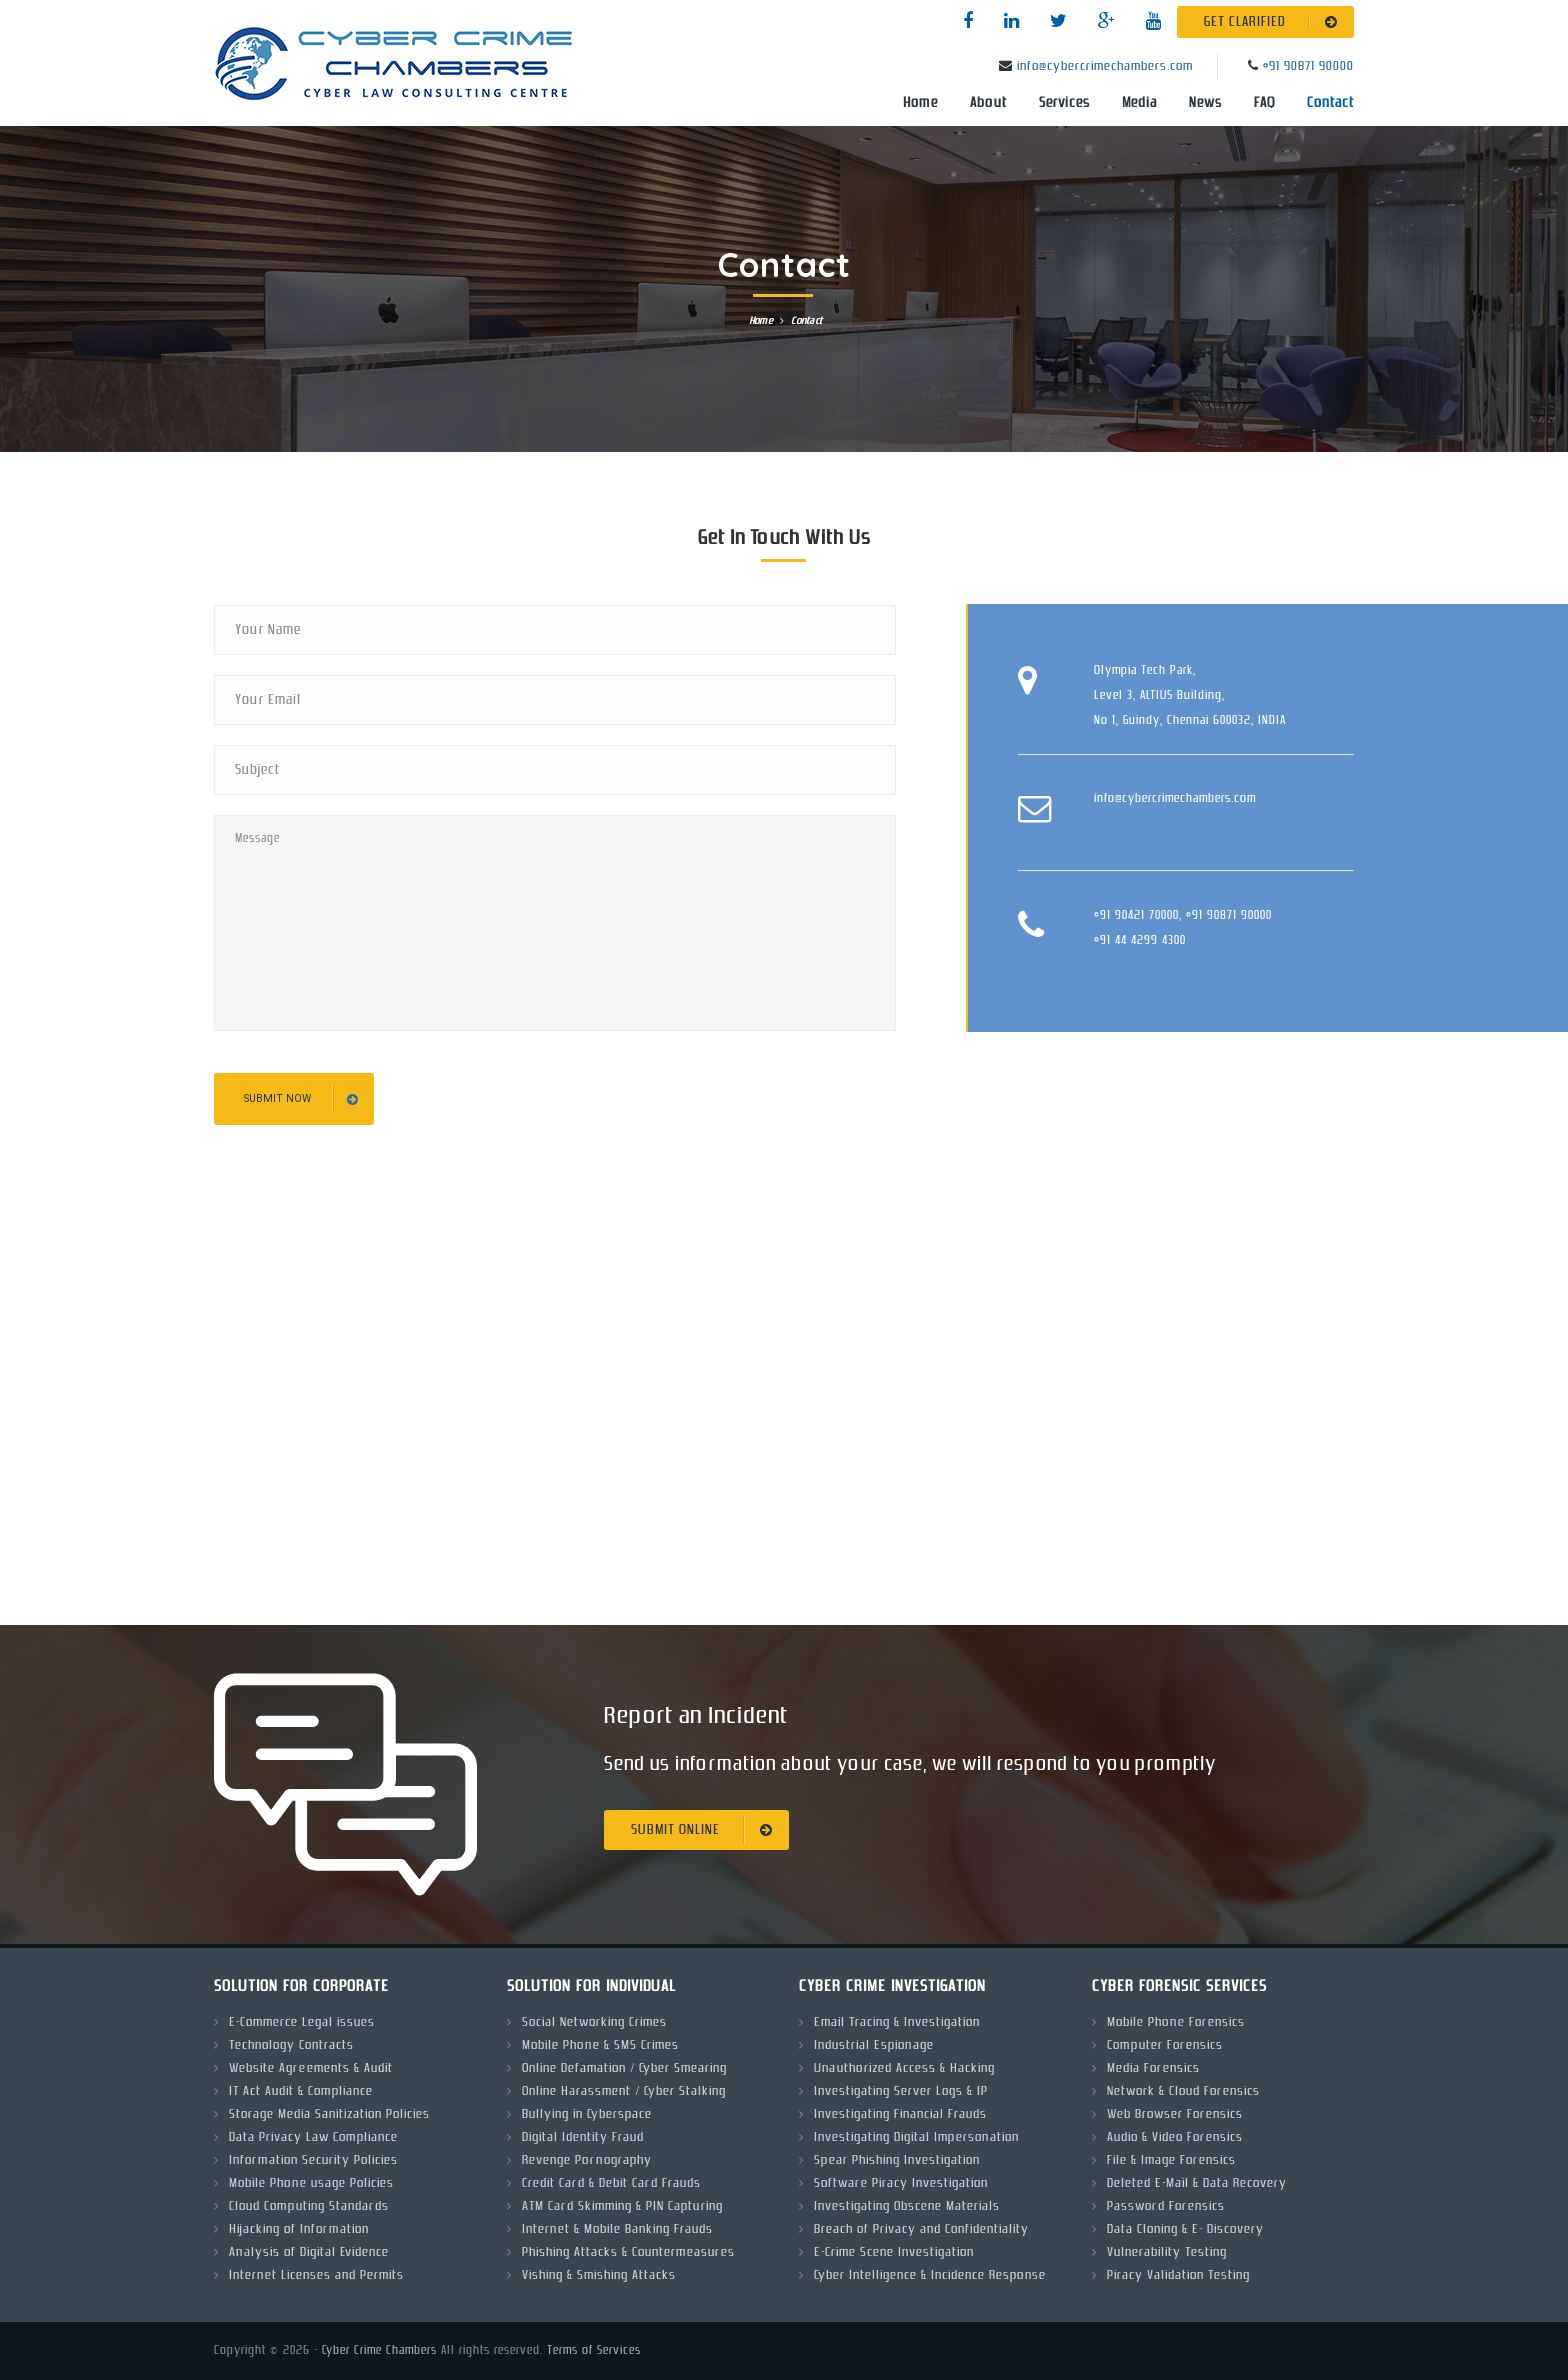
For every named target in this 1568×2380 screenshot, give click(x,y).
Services (1064, 103)
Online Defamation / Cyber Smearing (624, 2068)
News (1205, 103)
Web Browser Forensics (1175, 2114)
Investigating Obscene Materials (907, 2206)
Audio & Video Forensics (1175, 2137)
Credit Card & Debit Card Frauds (611, 2183)
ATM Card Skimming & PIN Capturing (622, 2206)
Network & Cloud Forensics (1183, 2091)
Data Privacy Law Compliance (313, 2137)
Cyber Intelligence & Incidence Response (930, 2275)
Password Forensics (1166, 2206)
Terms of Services (594, 2350)
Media (1139, 103)
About (988, 103)
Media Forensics (1153, 2068)
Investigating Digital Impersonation (916, 2137)
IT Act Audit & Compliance (301, 2091)
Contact (1330, 103)
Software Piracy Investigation (901, 2183)
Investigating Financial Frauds (900, 2114)
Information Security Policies (313, 2160)
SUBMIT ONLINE (705, 1830)
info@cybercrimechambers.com (1105, 66)
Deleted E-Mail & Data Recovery (1197, 2183)
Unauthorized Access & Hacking (904, 2068)
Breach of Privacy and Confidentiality (921, 2229)
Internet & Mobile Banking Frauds (617, 2229)
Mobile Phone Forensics (1176, 2022)
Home (920, 103)
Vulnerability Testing (1167, 2252)
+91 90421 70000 (1136, 915)
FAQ (1264, 103)
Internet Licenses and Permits (316, 2275)
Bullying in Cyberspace (587, 2114)
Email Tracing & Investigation (897, 2022)
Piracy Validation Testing (1178, 2275)
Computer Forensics (1165, 2045)
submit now (301, 1099)
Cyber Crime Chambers (379, 2350)
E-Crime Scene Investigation (894, 2252)
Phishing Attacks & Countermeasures (628, 2252)
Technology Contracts (291, 2045)
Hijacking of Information (299, 2229)
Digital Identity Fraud (583, 2137)
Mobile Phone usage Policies (311, 2183)
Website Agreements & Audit (311, 2068)
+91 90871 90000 (1308, 66)
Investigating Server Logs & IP (901, 2091)
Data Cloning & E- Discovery (1185, 2229)
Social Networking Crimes (594, 2022)
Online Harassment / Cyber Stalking (624, 2091)
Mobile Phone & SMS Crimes (600, 2045)
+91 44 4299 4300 (1140, 940)
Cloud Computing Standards (309, 2206)
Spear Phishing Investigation (897, 2160)
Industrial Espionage (874, 2045)
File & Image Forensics (1171, 2160)
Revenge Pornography (587, 2160)
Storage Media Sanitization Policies (329, 2114)
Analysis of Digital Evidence (309, 2252)
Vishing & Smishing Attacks (599, 2275)
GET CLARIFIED (1274, 22)
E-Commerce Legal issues (302, 2022)
